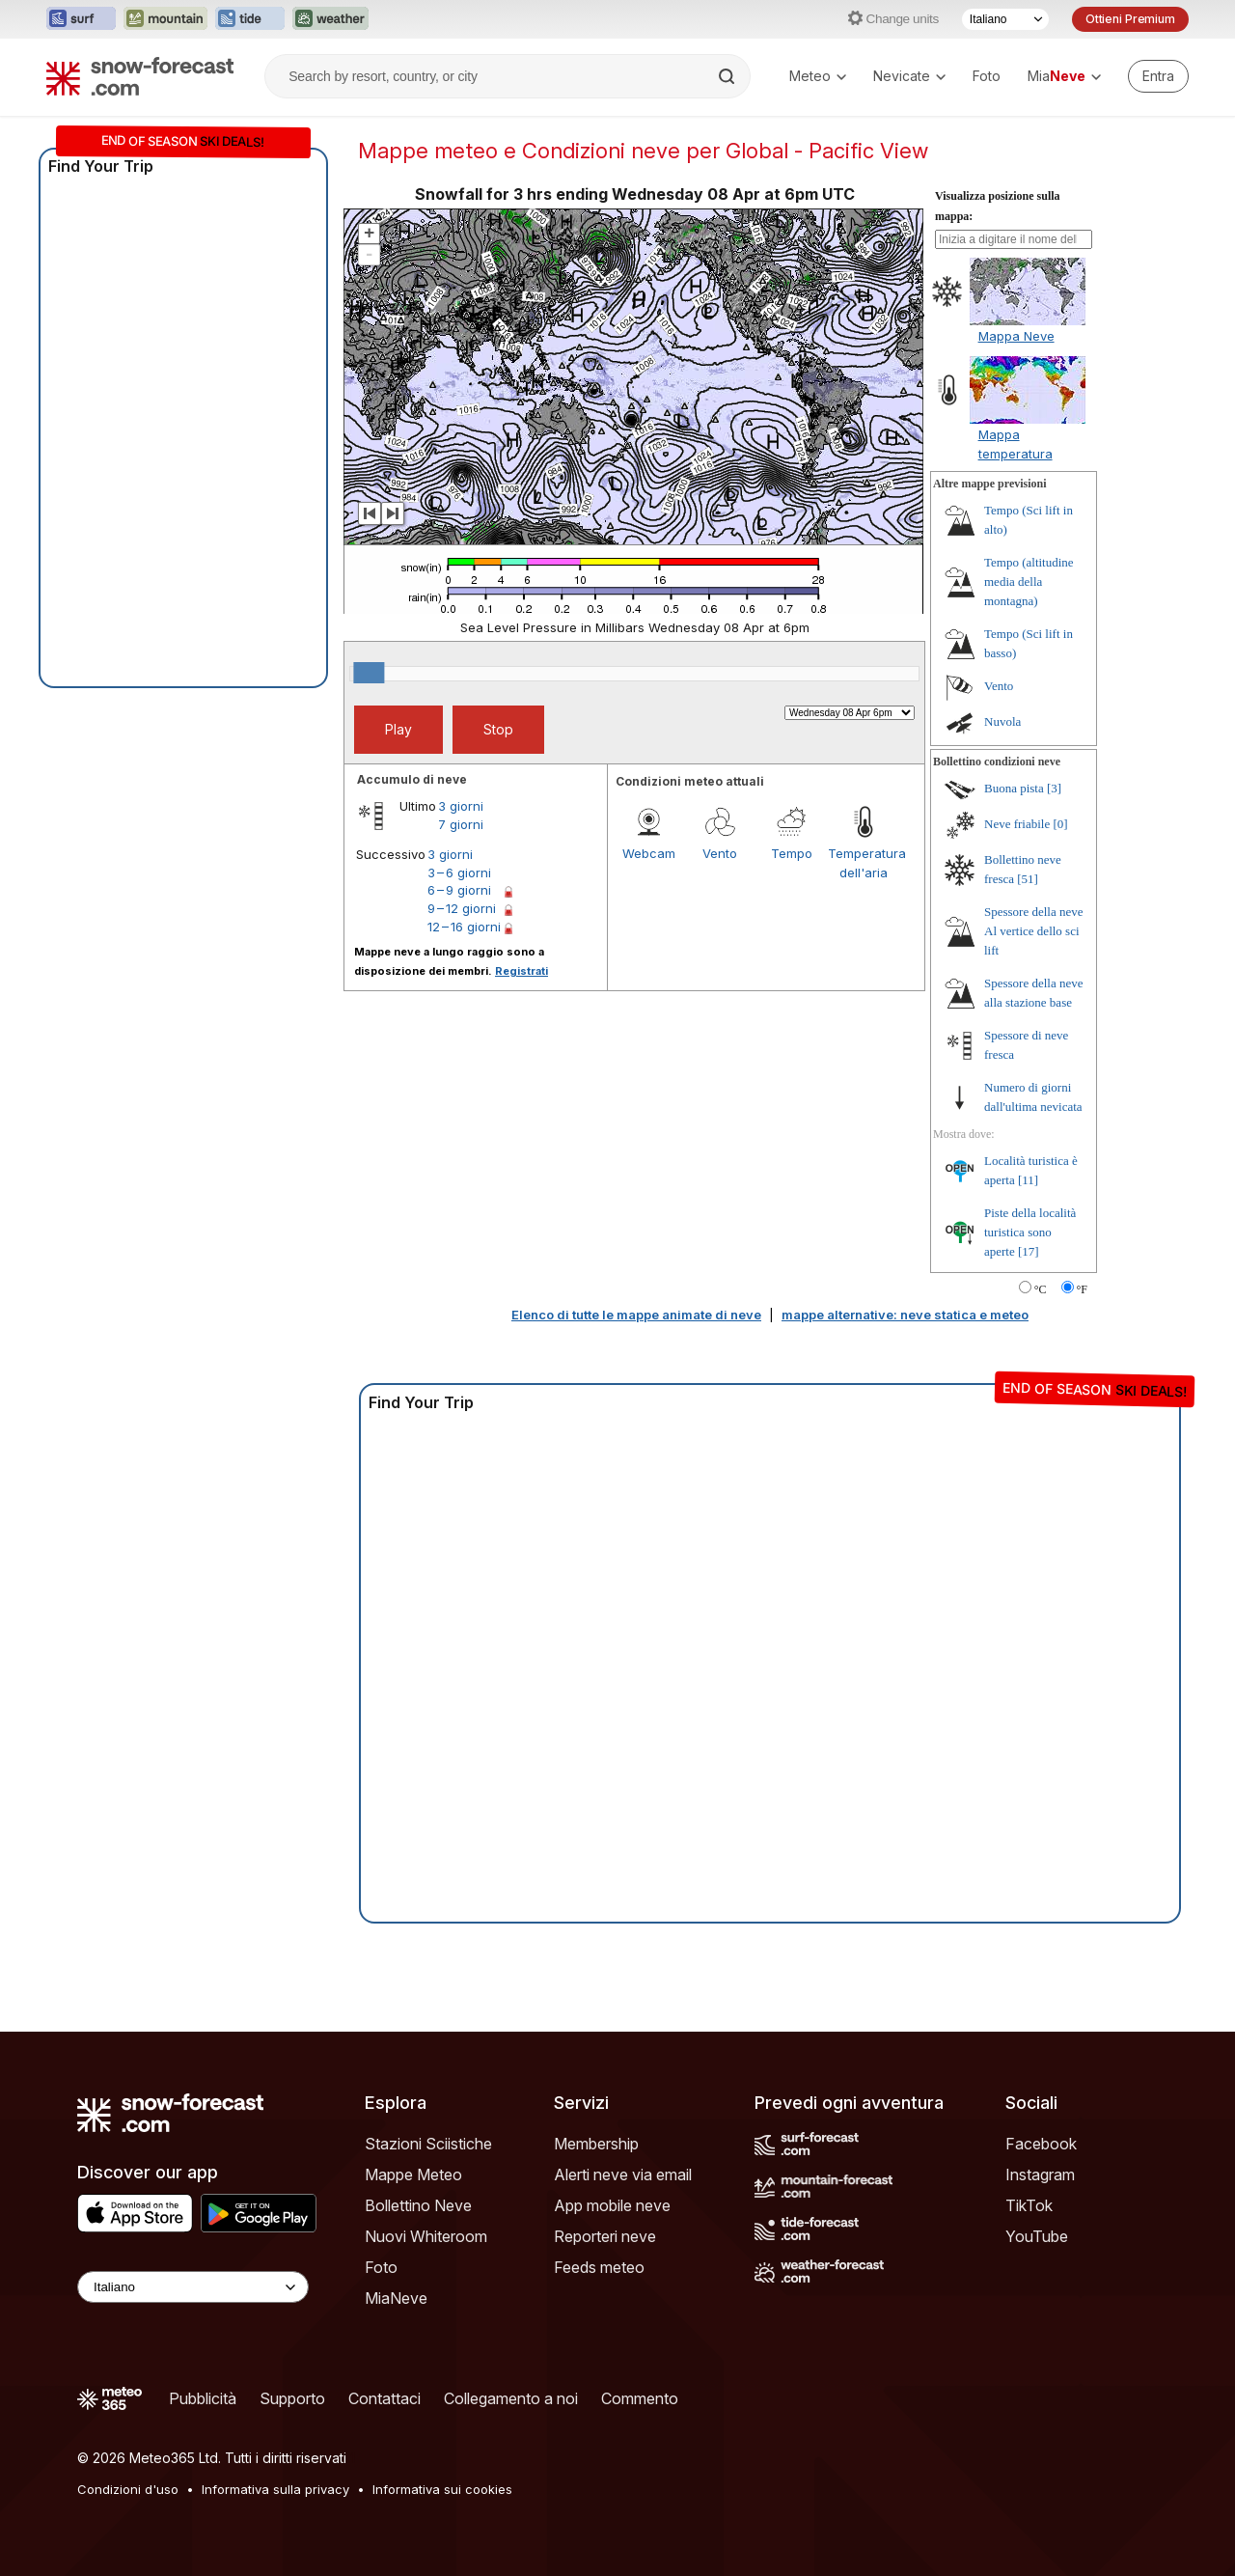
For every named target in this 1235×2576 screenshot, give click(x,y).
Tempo (791, 853)
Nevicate (909, 76)
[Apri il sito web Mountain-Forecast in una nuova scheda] (165, 19)
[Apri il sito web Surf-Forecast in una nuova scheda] (81, 19)
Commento (639, 2398)
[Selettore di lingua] (1005, 19)
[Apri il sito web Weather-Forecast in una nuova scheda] (330, 19)
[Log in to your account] (1158, 76)
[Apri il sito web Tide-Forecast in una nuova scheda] (250, 19)
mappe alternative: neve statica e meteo (905, 1314)
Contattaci (384, 2398)
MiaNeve (396, 2298)
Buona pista (1014, 788)
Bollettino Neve (418, 2205)
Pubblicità (202, 2398)
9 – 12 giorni (461, 908)
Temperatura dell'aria (863, 862)
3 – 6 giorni (459, 872)
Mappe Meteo (413, 2174)
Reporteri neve (605, 2236)
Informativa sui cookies (442, 2489)
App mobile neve (612, 2205)
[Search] (728, 76)
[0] (1060, 824)
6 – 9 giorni (459, 890)
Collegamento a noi (511, 2398)
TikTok (1029, 2205)
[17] (1028, 1251)
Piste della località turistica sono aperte (1030, 1232)
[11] (1028, 1180)
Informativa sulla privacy (275, 2489)
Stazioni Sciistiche (428, 2143)
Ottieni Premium (1130, 19)
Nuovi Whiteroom (426, 2236)
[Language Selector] (193, 2287)
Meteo (817, 76)
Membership (596, 2143)
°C (1040, 1289)
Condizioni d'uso (127, 2489)
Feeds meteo (599, 2267)
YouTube (1036, 2236)
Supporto (292, 2398)
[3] (1054, 788)
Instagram (1040, 2174)
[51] (1027, 879)
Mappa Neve (1016, 336)
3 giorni (460, 806)
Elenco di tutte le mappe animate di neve (636, 1314)
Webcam (648, 853)
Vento (719, 853)
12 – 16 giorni (464, 926)
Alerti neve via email (623, 2174)
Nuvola (1002, 721)
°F (1082, 1289)
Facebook (1041, 2143)
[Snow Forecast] (139, 76)
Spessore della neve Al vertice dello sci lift (1034, 930)
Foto (987, 76)
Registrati (521, 971)
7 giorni (460, 824)
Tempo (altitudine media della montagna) (1029, 581)
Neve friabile (1017, 824)
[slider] (368, 672)
